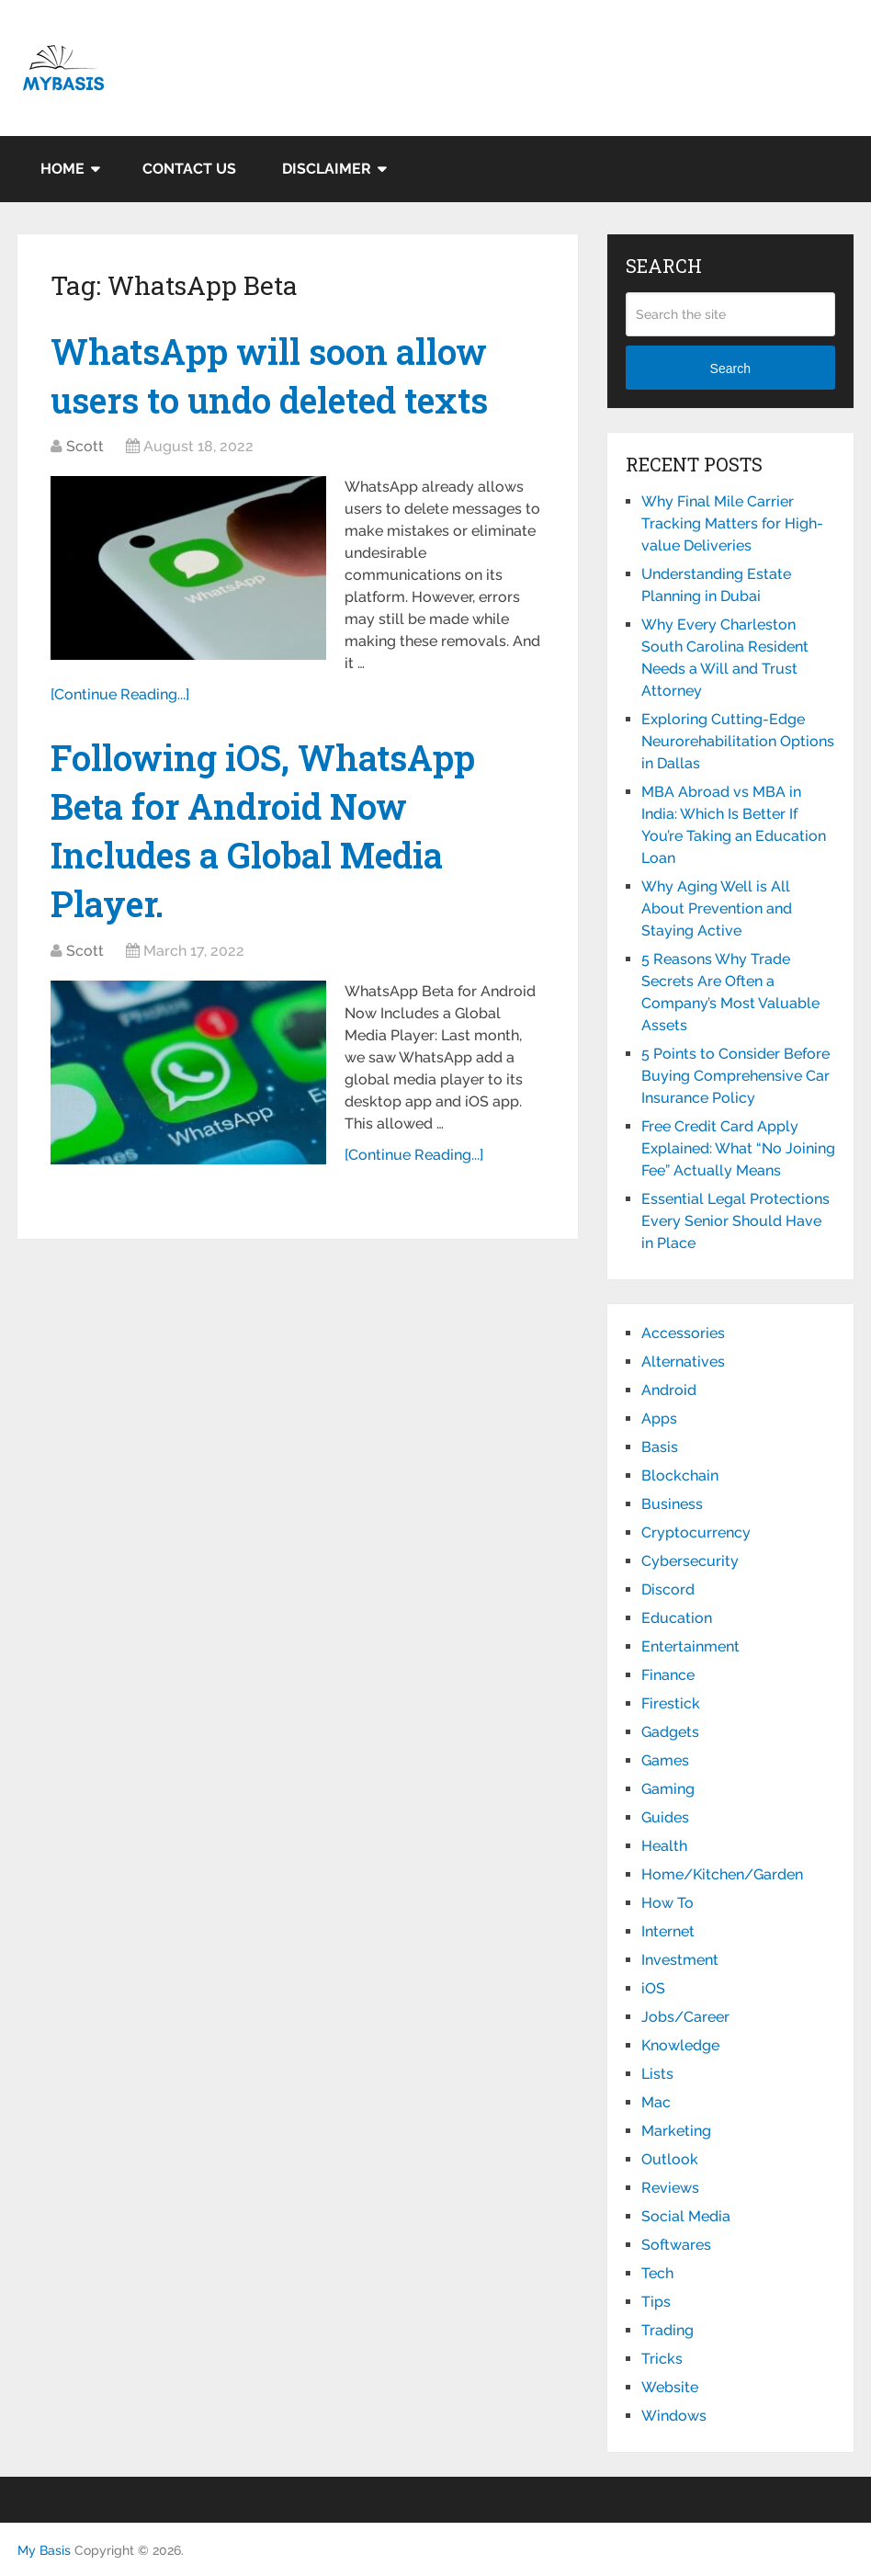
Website (669, 2387)
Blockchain (679, 1475)
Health (664, 1846)
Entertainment (690, 1646)
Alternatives (683, 1361)
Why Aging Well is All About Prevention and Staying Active (716, 908)
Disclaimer (326, 168)
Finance (668, 1675)
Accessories (683, 1333)
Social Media (685, 2216)
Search (730, 368)
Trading (667, 2330)
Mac (656, 2102)
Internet (668, 1931)
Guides (665, 1817)
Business (672, 1504)
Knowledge (680, 2045)
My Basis (44, 2550)
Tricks (662, 2358)
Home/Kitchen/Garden (722, 1874)
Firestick (670, 1703)
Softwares (676, 2244)
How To (667, 1903)
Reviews (670, 2187)
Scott (85, 446)
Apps (659, 1418)
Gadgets (670, 1732)
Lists (657, 2073)
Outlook (669, 2159)
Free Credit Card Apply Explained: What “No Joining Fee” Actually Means (738, 1148)
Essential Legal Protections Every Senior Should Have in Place (735, 1221)
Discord (668, 1589)
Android (668, 1390)
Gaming (668, 1789)
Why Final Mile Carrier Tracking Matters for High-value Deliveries (732, 523)
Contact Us (189, 168)
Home (62, 168)
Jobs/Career (685, 2017)
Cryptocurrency (696, 1532)
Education (676, 1618)
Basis (659, 1447)
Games (665, 1760)
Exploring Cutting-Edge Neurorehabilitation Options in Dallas (737, 741)
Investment (679, 1960)
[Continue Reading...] (120, 694)
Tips (656, 2301)
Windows (674, 2415)
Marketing (676, 2130)
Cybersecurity (690, 1561)
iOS (653, 1988)
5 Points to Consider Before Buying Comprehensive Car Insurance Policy (735, 1075)
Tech (657, 2273)
